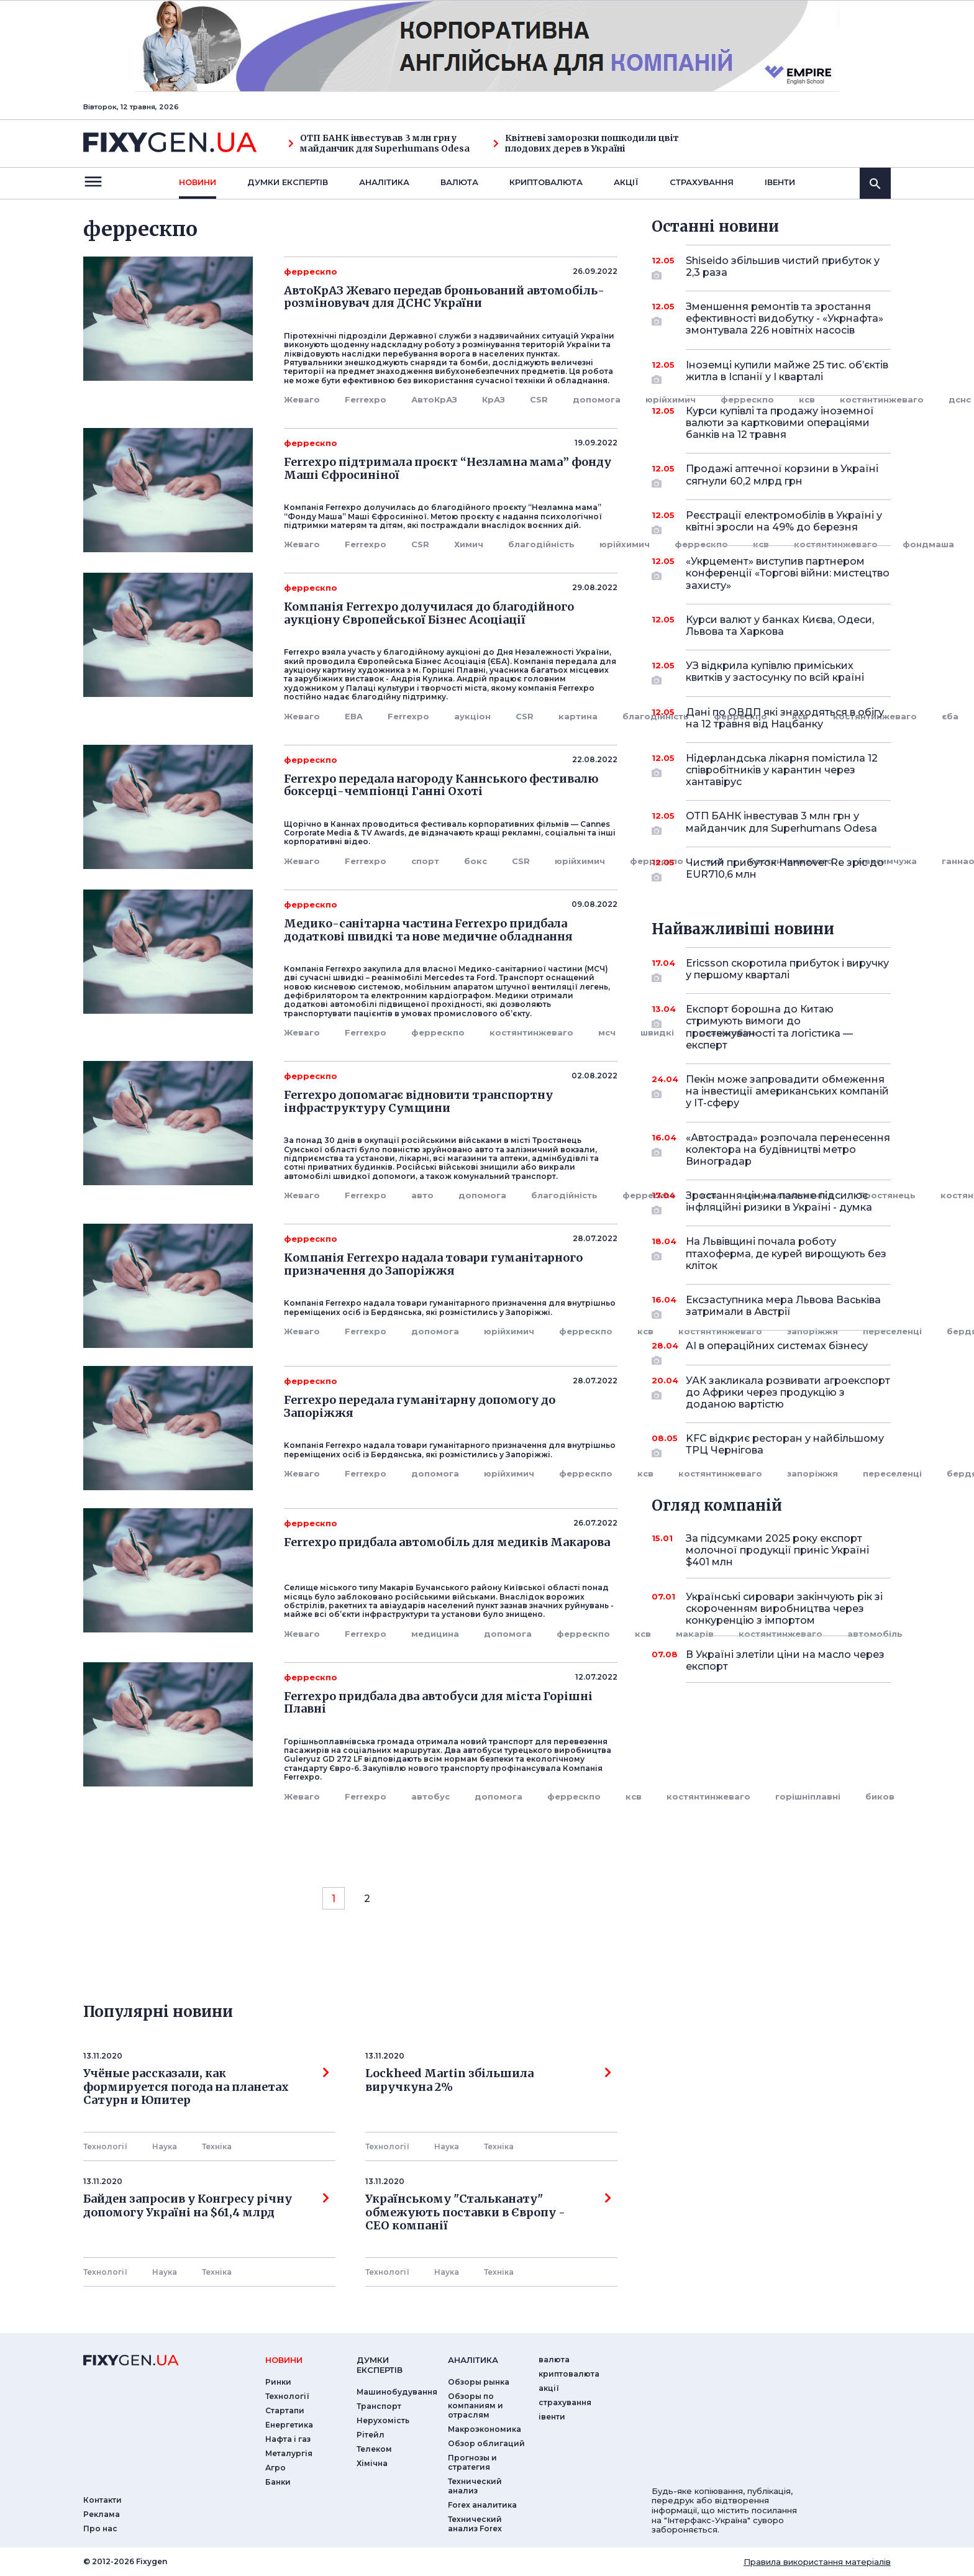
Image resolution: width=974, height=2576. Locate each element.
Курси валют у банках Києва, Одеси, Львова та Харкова (780, 625)
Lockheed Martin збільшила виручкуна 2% (488, 2080)
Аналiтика (384, 182)
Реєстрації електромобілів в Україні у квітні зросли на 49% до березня (784, 522)
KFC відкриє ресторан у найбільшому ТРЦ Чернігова (785, 1445)
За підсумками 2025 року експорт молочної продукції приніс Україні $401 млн (777, 1550)
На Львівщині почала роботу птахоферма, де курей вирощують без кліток (786, 1253)
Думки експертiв (287, 182)
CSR (539, 399)
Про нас (100, 2528)
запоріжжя (812, 1473)
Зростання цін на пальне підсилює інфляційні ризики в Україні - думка (779, 1202)
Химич (468, 544)
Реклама (101, 2514)
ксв (761, 544)
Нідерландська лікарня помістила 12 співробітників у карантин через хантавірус (782, 770)
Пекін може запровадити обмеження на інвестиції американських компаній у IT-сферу (787, 1091)
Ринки (278, 2382)
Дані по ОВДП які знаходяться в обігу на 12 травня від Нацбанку (785, 718)
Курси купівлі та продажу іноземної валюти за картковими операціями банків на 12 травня (780, 422)
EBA (354, 716)
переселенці (892, 1331)
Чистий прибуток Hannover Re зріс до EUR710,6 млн (785, 869)
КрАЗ (493, 399)
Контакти (102, 2500)
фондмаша (928, 544)
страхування (702, 182)
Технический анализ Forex (475, 2524)
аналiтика (473, 2360)
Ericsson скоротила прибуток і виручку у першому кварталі (787, 970)
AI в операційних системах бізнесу (777, 1350)
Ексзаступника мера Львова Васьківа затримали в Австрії (783, 1306)
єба (950, 716)
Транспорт (379, 2406)
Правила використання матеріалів (817, 2562)
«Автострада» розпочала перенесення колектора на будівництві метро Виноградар (788, 1149)
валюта (459, 182)
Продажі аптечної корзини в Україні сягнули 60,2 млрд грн (782, 475)
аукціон (472, 716)
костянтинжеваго (836, 544)
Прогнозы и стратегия (472, 2462)
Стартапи (284, 2410)
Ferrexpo (365, 399)
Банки (278, 2482)
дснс (960, 399)
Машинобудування (397, 2391)
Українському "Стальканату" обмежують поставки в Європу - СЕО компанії (488, 2212)
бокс (475, 861)
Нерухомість (383, 2420)
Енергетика (289, 2424)
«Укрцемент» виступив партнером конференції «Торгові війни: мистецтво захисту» (788, 573)
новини (197, 182)
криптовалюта (546, 182)
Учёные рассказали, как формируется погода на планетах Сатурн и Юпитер (206, 2087)
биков (879, 1796)
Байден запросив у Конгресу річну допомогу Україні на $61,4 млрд (206, 2205)
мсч (607, 1032)
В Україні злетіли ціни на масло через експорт (785, 1660)
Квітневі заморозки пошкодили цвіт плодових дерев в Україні (586, 143)
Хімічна (372, 2463)
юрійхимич (670, 399)
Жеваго (302, 399)
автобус (430, 1796)
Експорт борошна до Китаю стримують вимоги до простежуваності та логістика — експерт (771, 1027)
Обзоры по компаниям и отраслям (475, 2405)
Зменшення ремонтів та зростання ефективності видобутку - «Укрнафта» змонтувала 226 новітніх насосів (784, 318)
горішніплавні (807, 1796)
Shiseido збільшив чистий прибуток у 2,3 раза (783, 267)
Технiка (217, 2146)
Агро (275, 2467)
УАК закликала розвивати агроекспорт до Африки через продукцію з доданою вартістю (788, 1392)
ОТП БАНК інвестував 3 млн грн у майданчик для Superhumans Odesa (379, 143)
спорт (425, 861)
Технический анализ (475, 2486)
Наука (164, 2146)
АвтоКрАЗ (434, 399)
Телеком (374, 2449)
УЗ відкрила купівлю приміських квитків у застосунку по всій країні (775, 672)
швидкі (657, 1032)
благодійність (541, 544)
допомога (597, 399)
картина (578, 716)
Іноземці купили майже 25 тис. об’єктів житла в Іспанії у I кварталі (787, 372)
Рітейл (371, 2434)
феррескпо (701, 544)
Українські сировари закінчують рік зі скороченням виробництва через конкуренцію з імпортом (784, 1608)
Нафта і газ (288, 2439)
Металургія (288, 2453)
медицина (435, 1634)
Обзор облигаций (486, 2443)
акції (626, 182)
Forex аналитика (482, 2505)
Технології (105, 2146)
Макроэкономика (484, 2429)
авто (422, 1195)
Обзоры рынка (478, 2382)
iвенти (780, 182)
